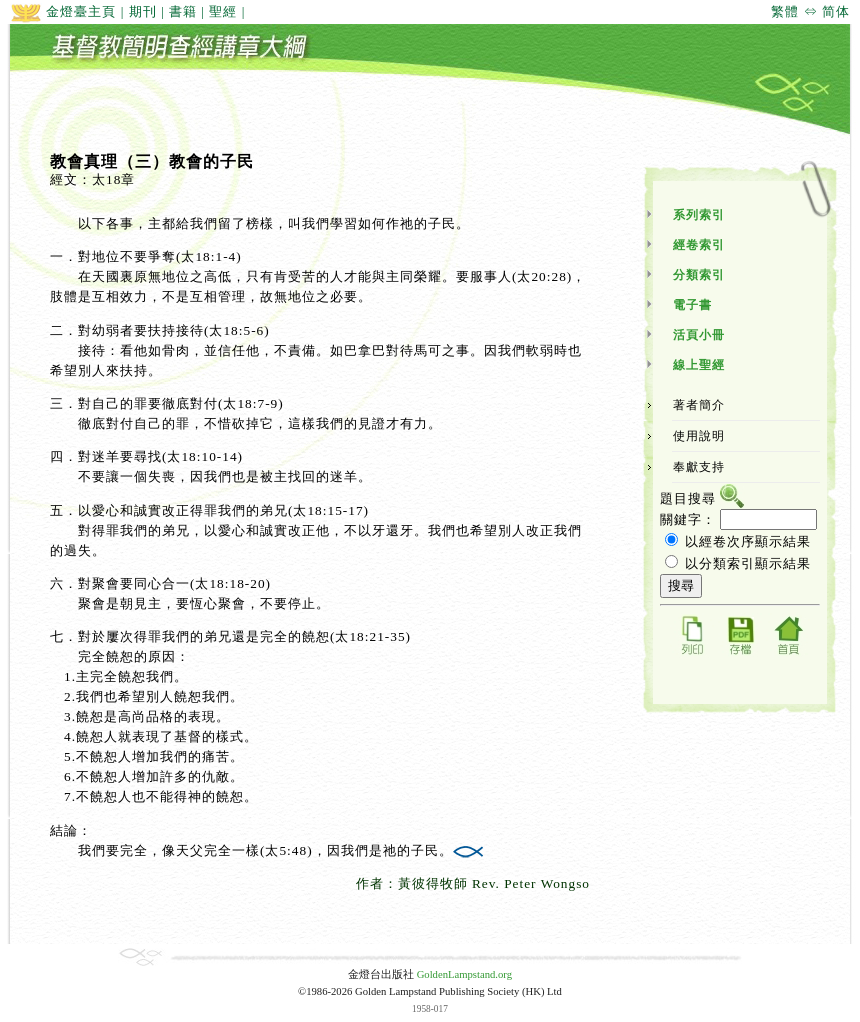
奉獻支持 (699, 467)
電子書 (692, 305)
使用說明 (699, 436)
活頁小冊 (699, 335)
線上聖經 (699, 365)
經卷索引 (699, 245)
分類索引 (699, 275)
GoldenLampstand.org (464, 974)
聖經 (223, 11)
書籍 (183, 11)
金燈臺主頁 (63, 11)
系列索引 (699, 215)
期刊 (143, 11)
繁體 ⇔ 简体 (810, 11)
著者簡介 (699, 405)
